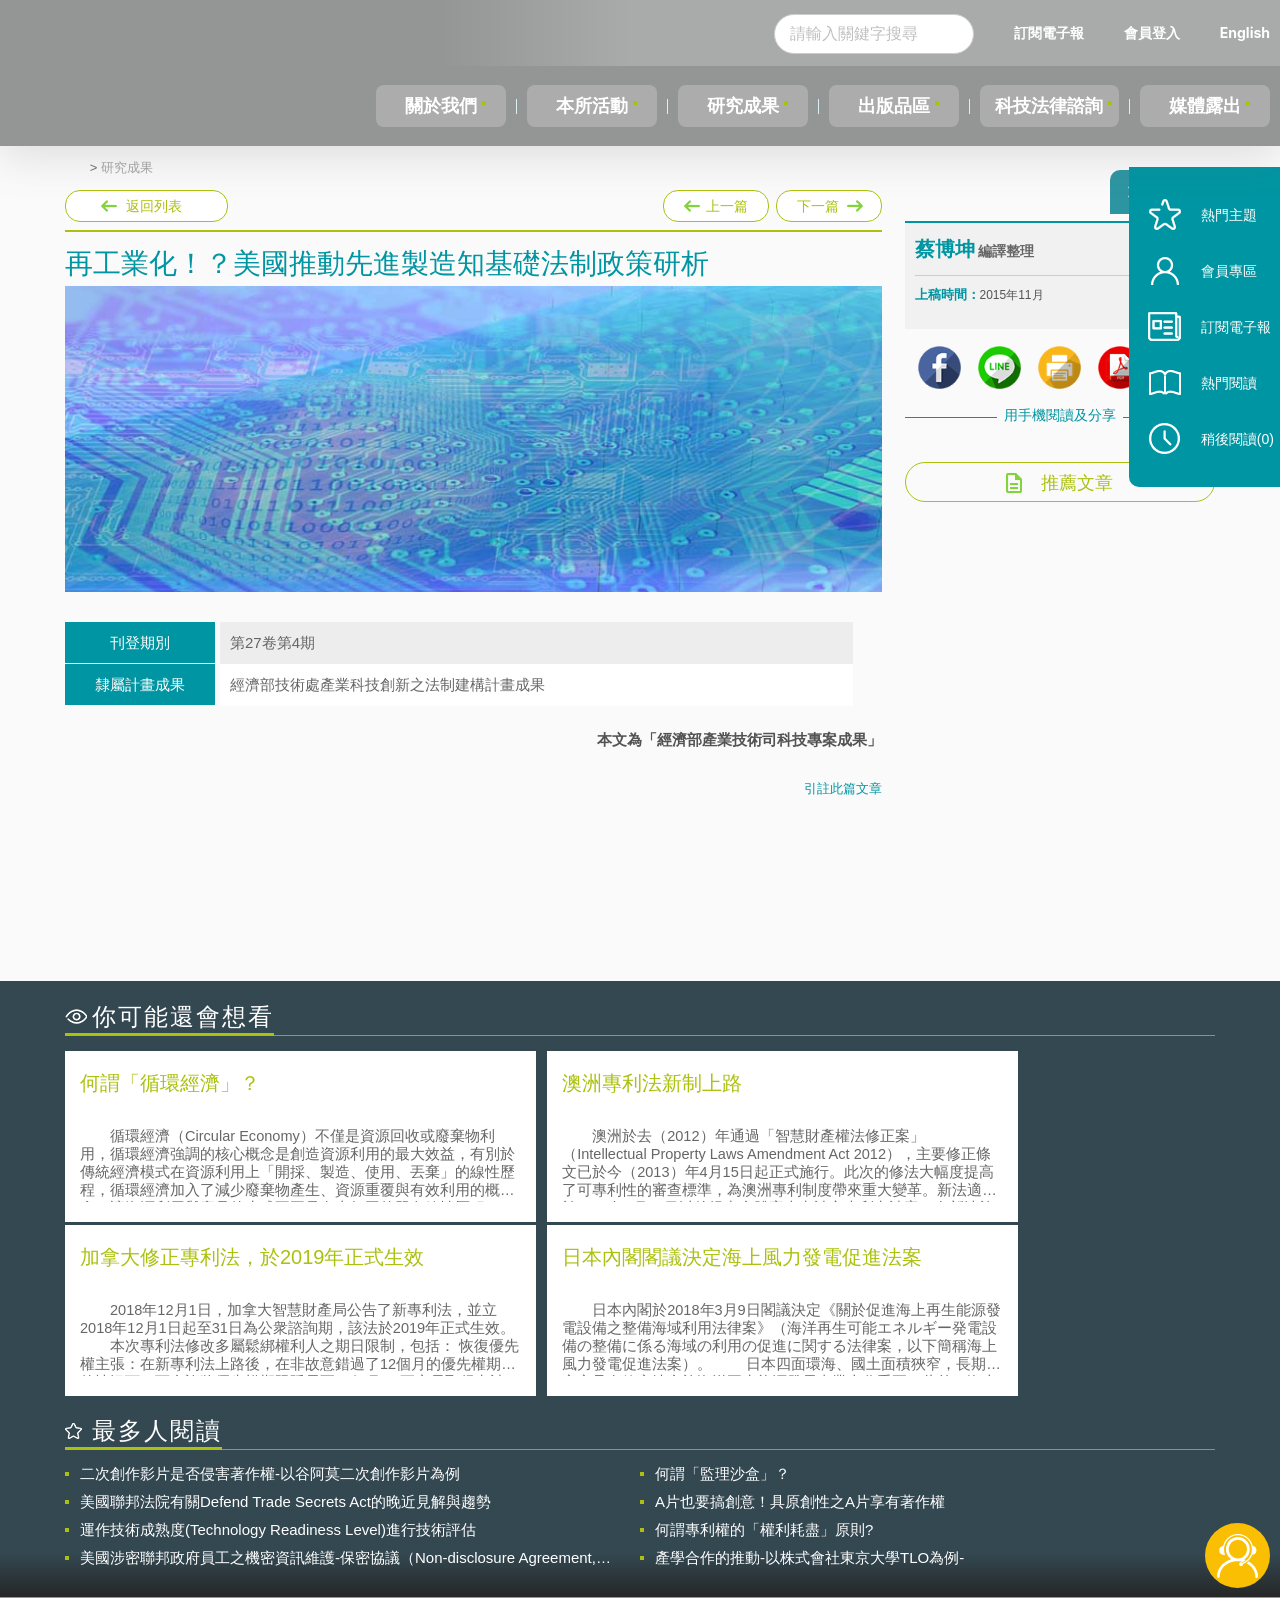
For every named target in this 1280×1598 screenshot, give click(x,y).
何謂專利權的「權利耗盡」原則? (764, 1351)
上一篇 (716, 202)
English (1245, 32)
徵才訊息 (769, 1488)
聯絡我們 (646, 1516)
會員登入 (1152, 32)
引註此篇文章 (843, 788)
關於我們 (440, 106)
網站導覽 (769, 1516)
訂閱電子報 (1049, 32)
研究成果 (739, 106)
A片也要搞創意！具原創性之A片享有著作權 (800, 1323)
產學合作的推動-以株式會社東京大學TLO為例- (809, 1379)
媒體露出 (1206, 106)
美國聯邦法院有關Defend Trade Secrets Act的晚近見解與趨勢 (285, 1323)
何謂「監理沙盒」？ (722, 1295)
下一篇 (827, 202)
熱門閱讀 (1212, 420)
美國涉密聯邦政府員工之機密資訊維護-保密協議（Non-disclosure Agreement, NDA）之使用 (338, 1380)
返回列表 (154, 206)
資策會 (926, 1488)
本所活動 (589, 106)
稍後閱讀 (1221, 476)
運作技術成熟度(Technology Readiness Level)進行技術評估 (278, 1351)
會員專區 (1212, 308)
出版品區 (888, 106)
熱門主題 (1212, 252)
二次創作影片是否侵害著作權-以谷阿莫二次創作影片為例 (270, 1295)
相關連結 (1042, 1488)
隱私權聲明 (653, 1488)
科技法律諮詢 (1047, 106)
